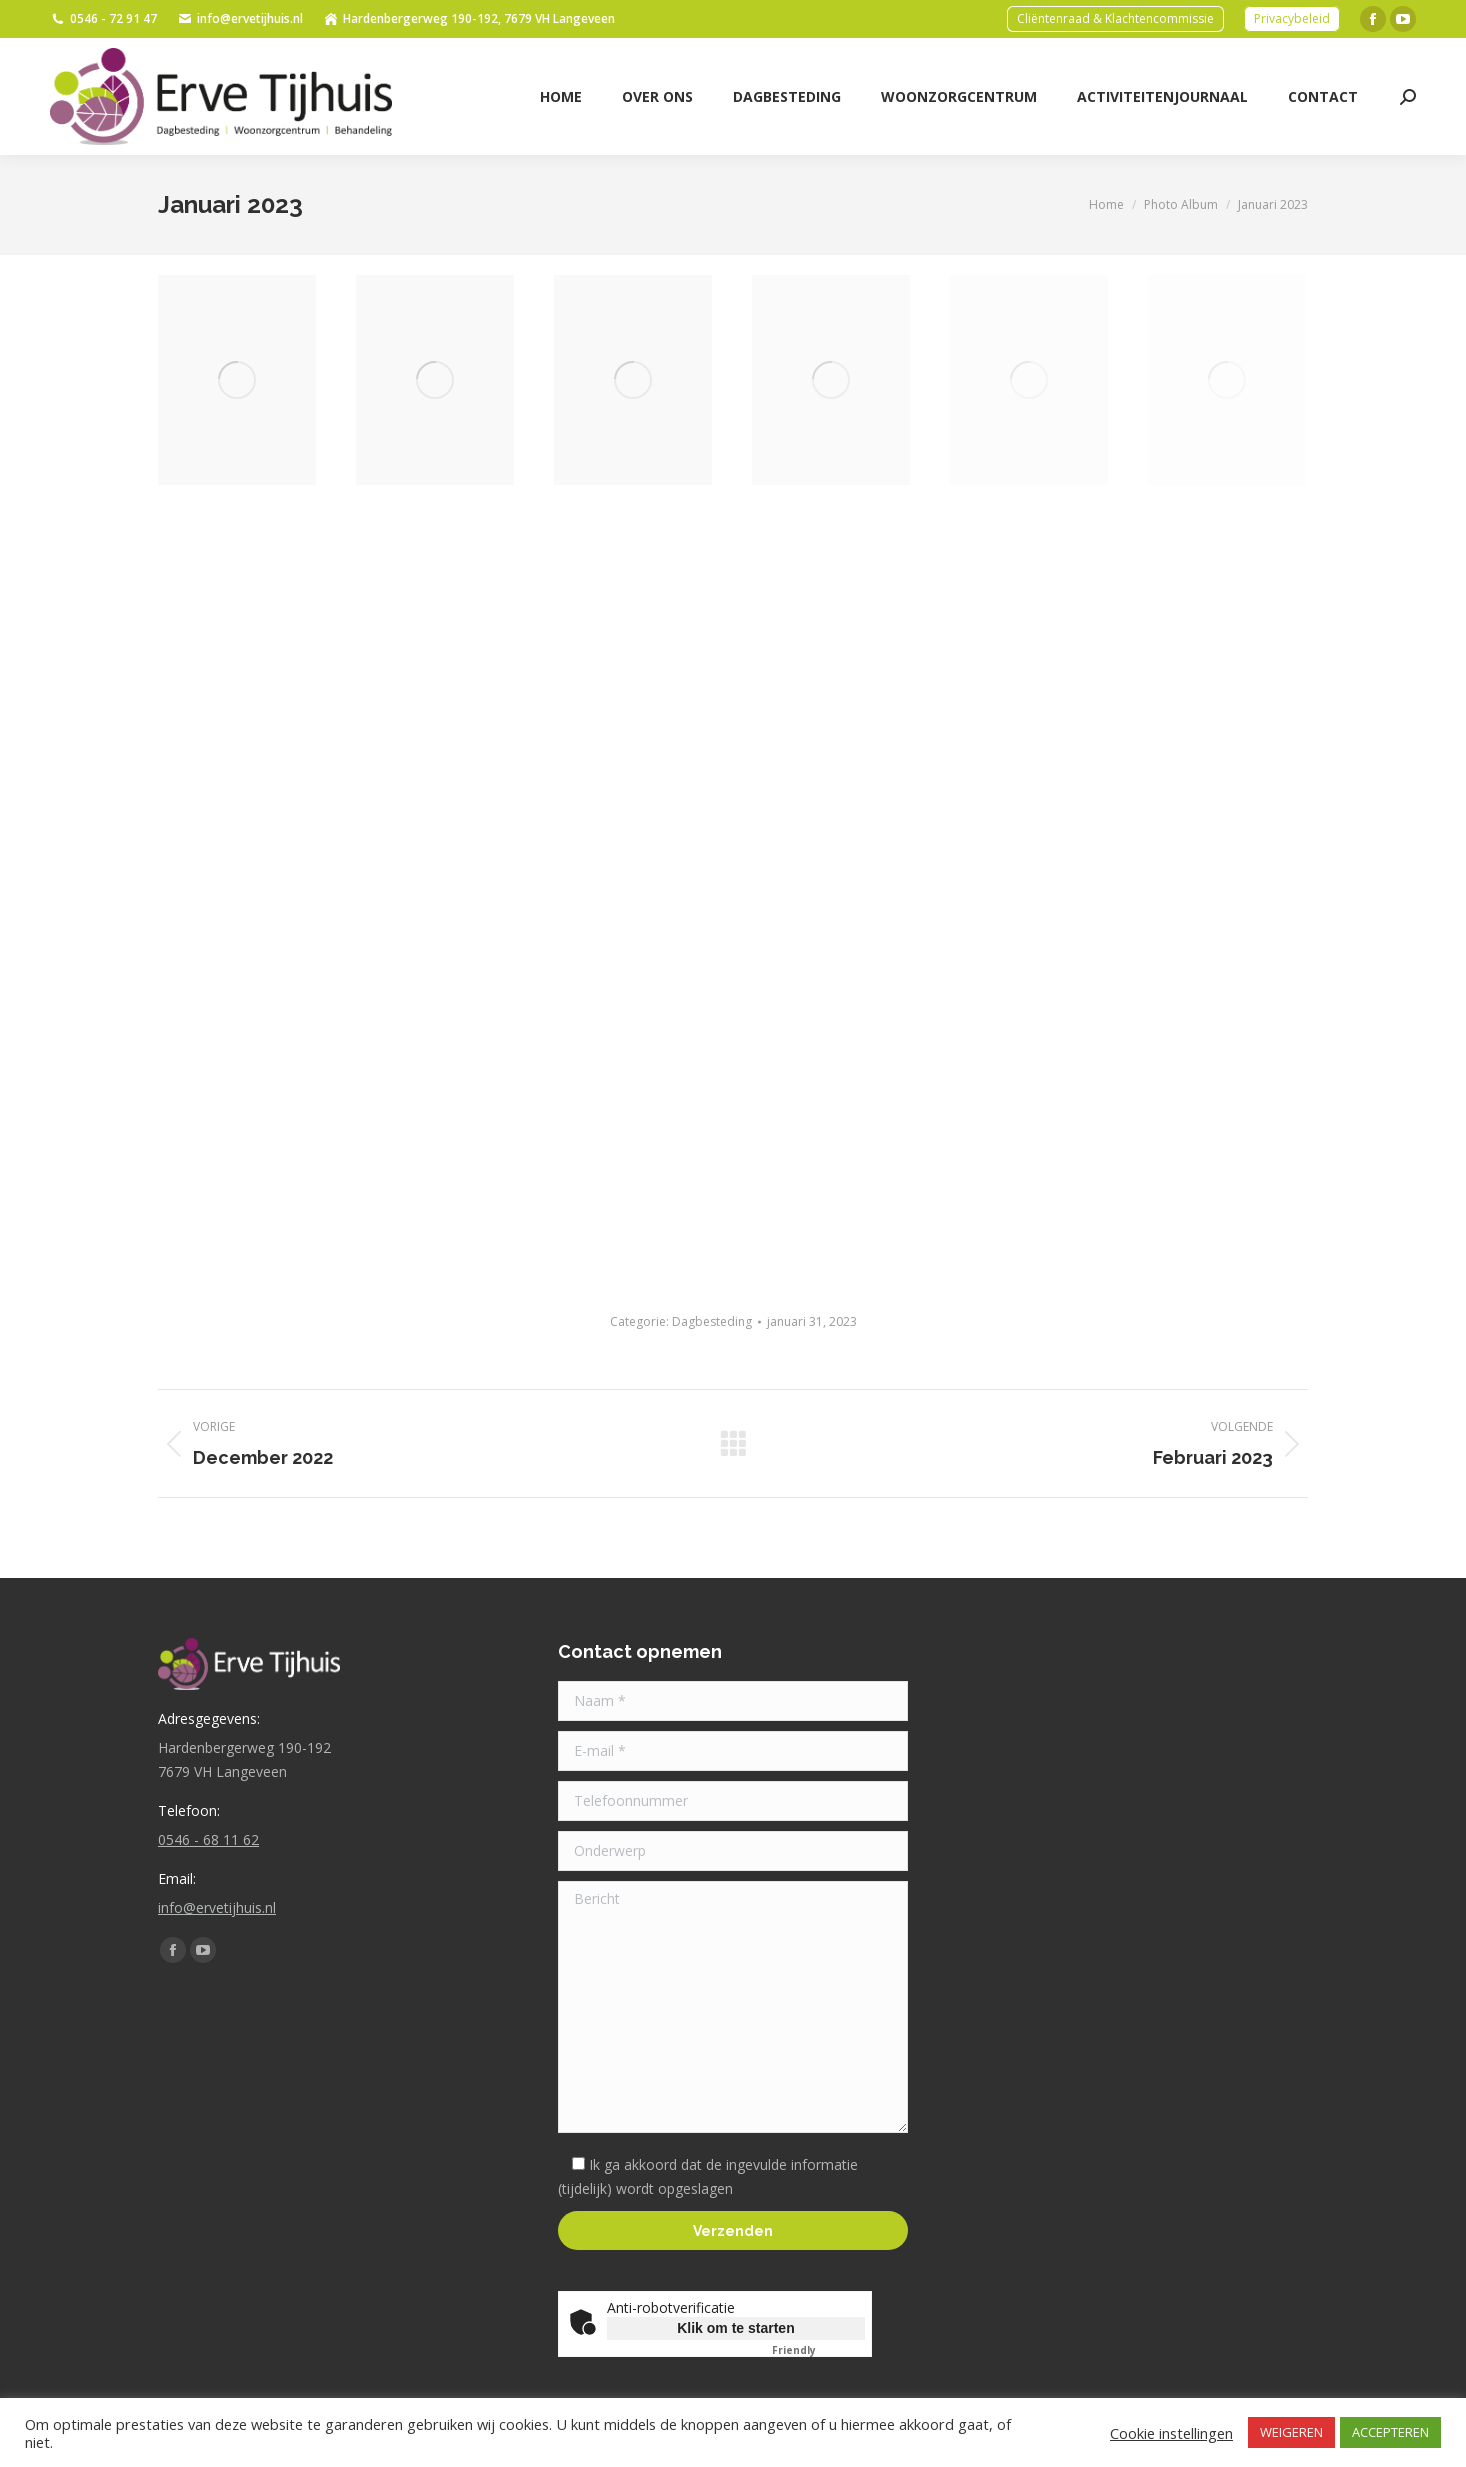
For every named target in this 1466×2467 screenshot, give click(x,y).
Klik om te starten (735, 2328)
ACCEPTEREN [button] (1390, 2432)
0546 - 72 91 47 (103, 19)
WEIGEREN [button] (1291, 2432)
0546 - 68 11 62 (208, 1839)
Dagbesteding (712, 1321)
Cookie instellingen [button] (1171, 2433)
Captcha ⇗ (818, 2350)
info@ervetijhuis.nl (240, 19)
